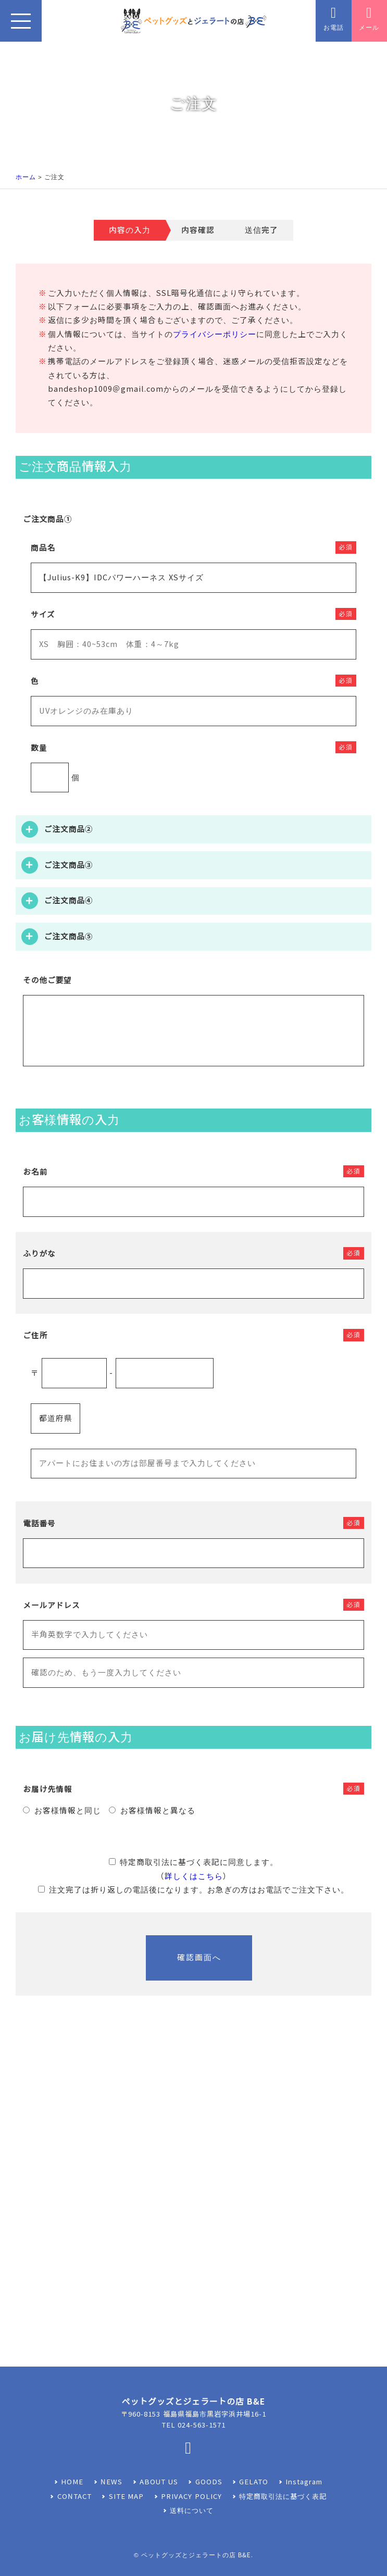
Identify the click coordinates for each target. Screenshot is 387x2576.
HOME (72, 2482)
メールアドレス (51, 1605)
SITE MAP (126, 2496)
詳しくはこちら (194, 1876)
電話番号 (39, 1524)
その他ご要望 (47, 980)
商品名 (43, 548)
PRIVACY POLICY (191, 2496)
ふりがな (39, 1254)
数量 (39, 748)
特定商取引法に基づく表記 (283, 2496)
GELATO (253, 2482)
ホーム (26, 176)
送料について (192, 2511)
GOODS (208, 2482)
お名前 (35, 1172)
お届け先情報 (47, 1789)
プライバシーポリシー (214, 334)
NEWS (111, 2482)
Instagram (303, 2482)
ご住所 (35, 1335)
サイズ (43, 615)
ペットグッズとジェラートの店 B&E (196, 2555)
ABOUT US (159, 2482)
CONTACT (74, 2496)
